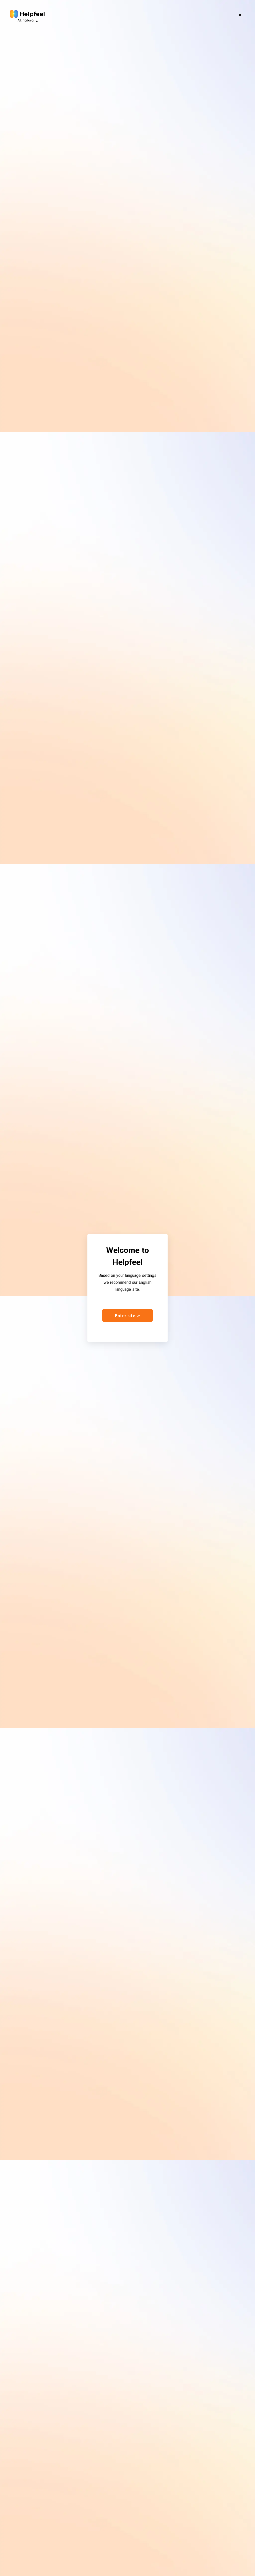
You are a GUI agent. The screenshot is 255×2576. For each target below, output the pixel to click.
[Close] (240, 15)
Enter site (127, 1315)
